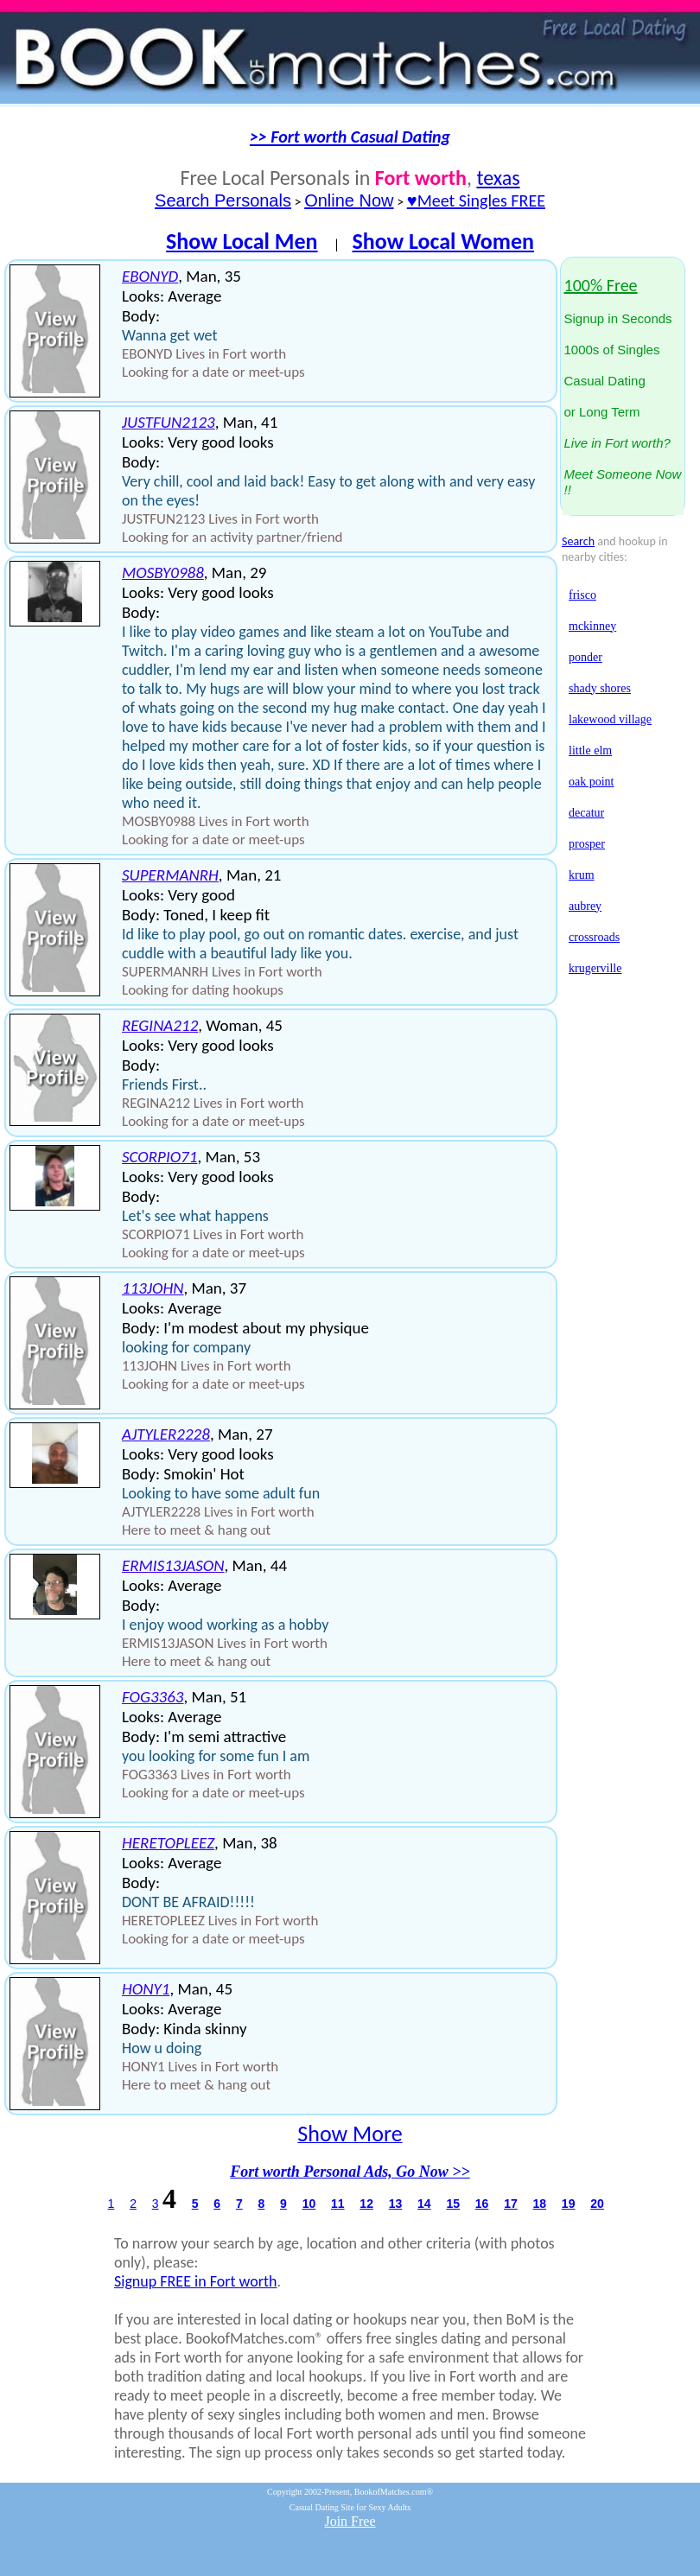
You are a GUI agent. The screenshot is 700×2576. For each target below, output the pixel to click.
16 (482, 2203)
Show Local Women (443, 241)
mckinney (592, 626)
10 (309, 2203)
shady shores (600, 688)
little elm (590, 750)
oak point (591, 781)
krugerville (595, 968)
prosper (587, 843)
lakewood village (610, 719)
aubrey (585, 906)
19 (569, 2203)
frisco (582, 594)
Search (578, 541)
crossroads (594, 937)
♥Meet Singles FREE (476, 200)
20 (597, 2203)
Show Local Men (242, 241)
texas (497, 177)
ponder (585, 657)
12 (366, 2203)
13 (396, 2203)
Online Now (348, 200)
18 (540, 2203)
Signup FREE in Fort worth (195, 2281)
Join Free (349, 2521)
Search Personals (223, 200)
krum (582, 874)
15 (453, 2203)
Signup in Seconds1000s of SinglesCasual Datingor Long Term (623, 388)
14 (424, 2203)
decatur (586, 812)
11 (338, 2203)
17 (511, 2203)
